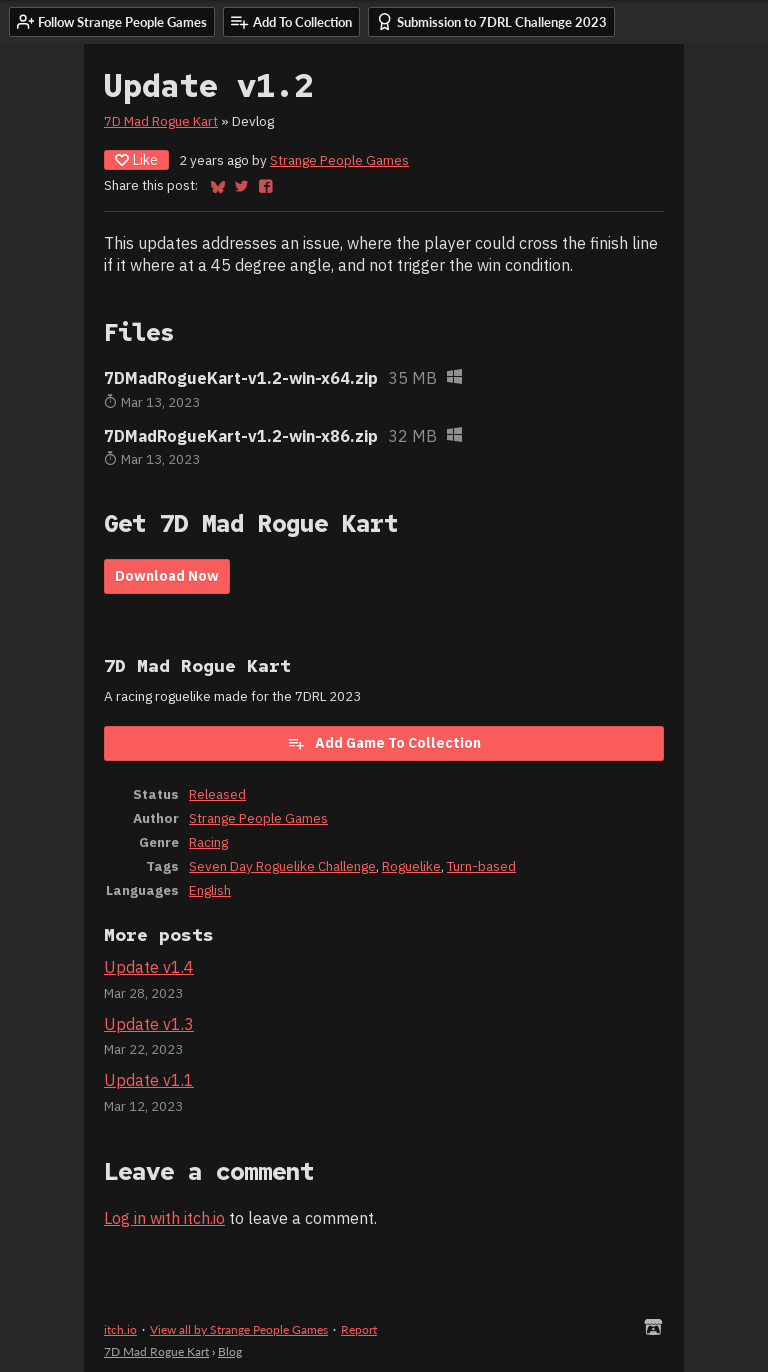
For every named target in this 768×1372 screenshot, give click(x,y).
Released (217, 794)
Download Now (167, 576)
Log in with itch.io (164, 1218)
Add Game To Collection (384, 743)
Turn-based (481, 866)
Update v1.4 (149, 967)
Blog (230, 1351)
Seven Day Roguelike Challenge (282, 866)
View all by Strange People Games (239, 1329)
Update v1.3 (149, 1024)
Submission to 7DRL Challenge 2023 (491, 21)
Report (359, 1329)
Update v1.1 (149, 1080)
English (210, 890)
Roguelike (411, 866)
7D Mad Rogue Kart (161, 121)
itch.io (120, 1329)
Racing (208, 842)
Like (136, 160)
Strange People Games (339, 160)
